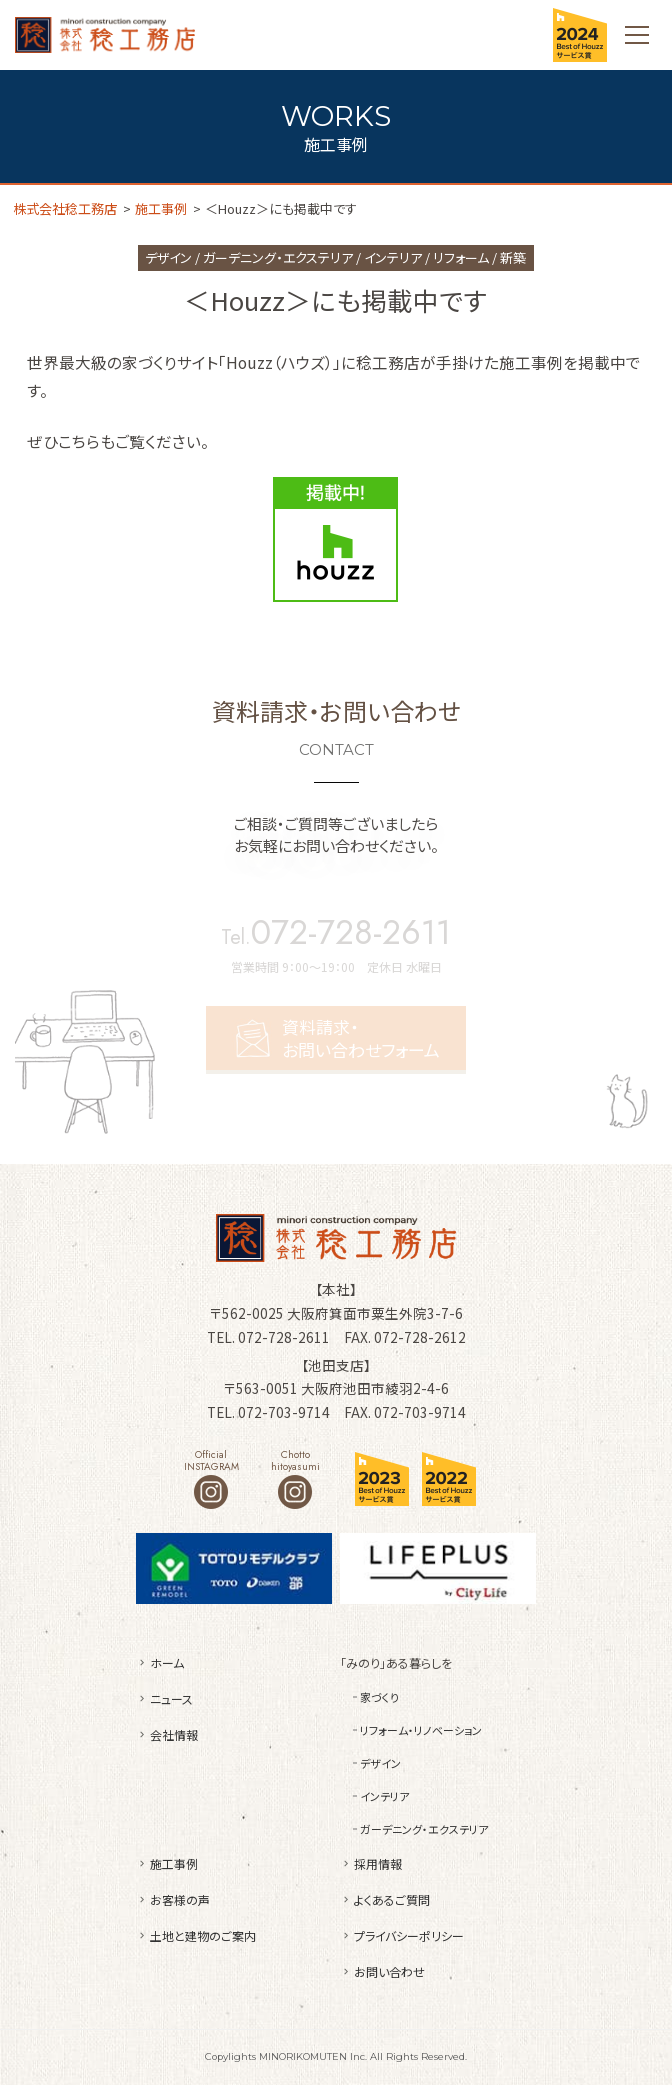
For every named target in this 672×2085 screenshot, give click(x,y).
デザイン (168, 257)
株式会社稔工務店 (105, 35)
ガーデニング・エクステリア (278, 257)
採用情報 (378, 1863)
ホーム (167, 1662)
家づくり (379, 1697)
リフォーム (461, 257)
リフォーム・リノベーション (421, 1730)
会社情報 (174, 1734)
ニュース (171, 1698)
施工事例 (174, 1863)
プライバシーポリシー (409, 1935)
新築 (513, 257)
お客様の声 (180, 1899)
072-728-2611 (351, 932)
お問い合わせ (389, 1971)
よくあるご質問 (392, 1899)
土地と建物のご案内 (203, 1935)
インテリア (393, 257)
